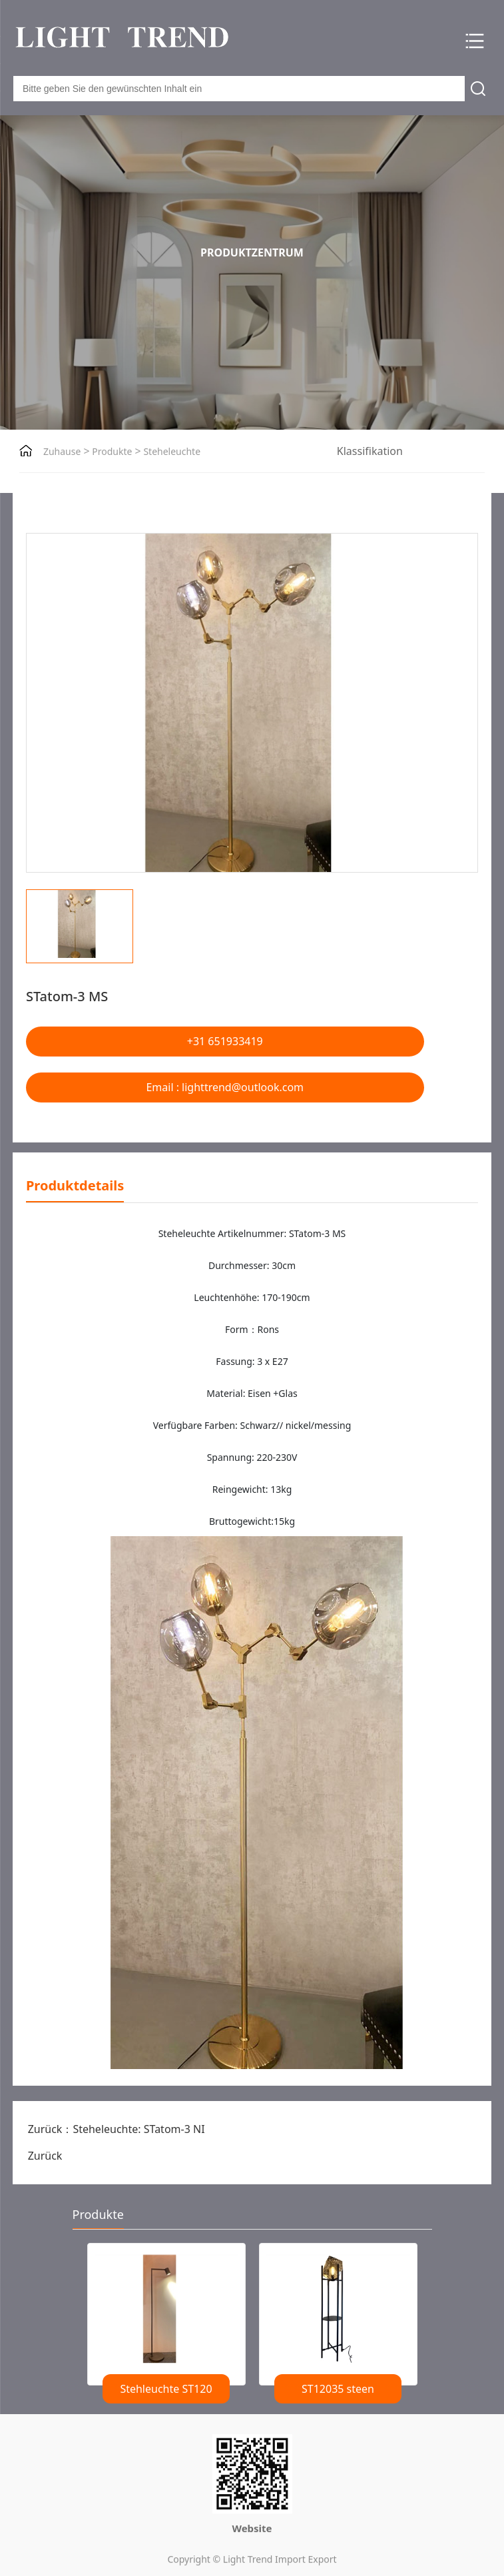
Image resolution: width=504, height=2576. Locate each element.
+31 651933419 (225, 1041)
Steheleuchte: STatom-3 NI (138, 2129)
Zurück (45, 2155)
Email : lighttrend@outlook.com (225, 1087)
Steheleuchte (170, 451)
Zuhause (62, 451)
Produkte (111, 451)
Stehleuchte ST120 (166, 2388)
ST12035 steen (338, 2388)
